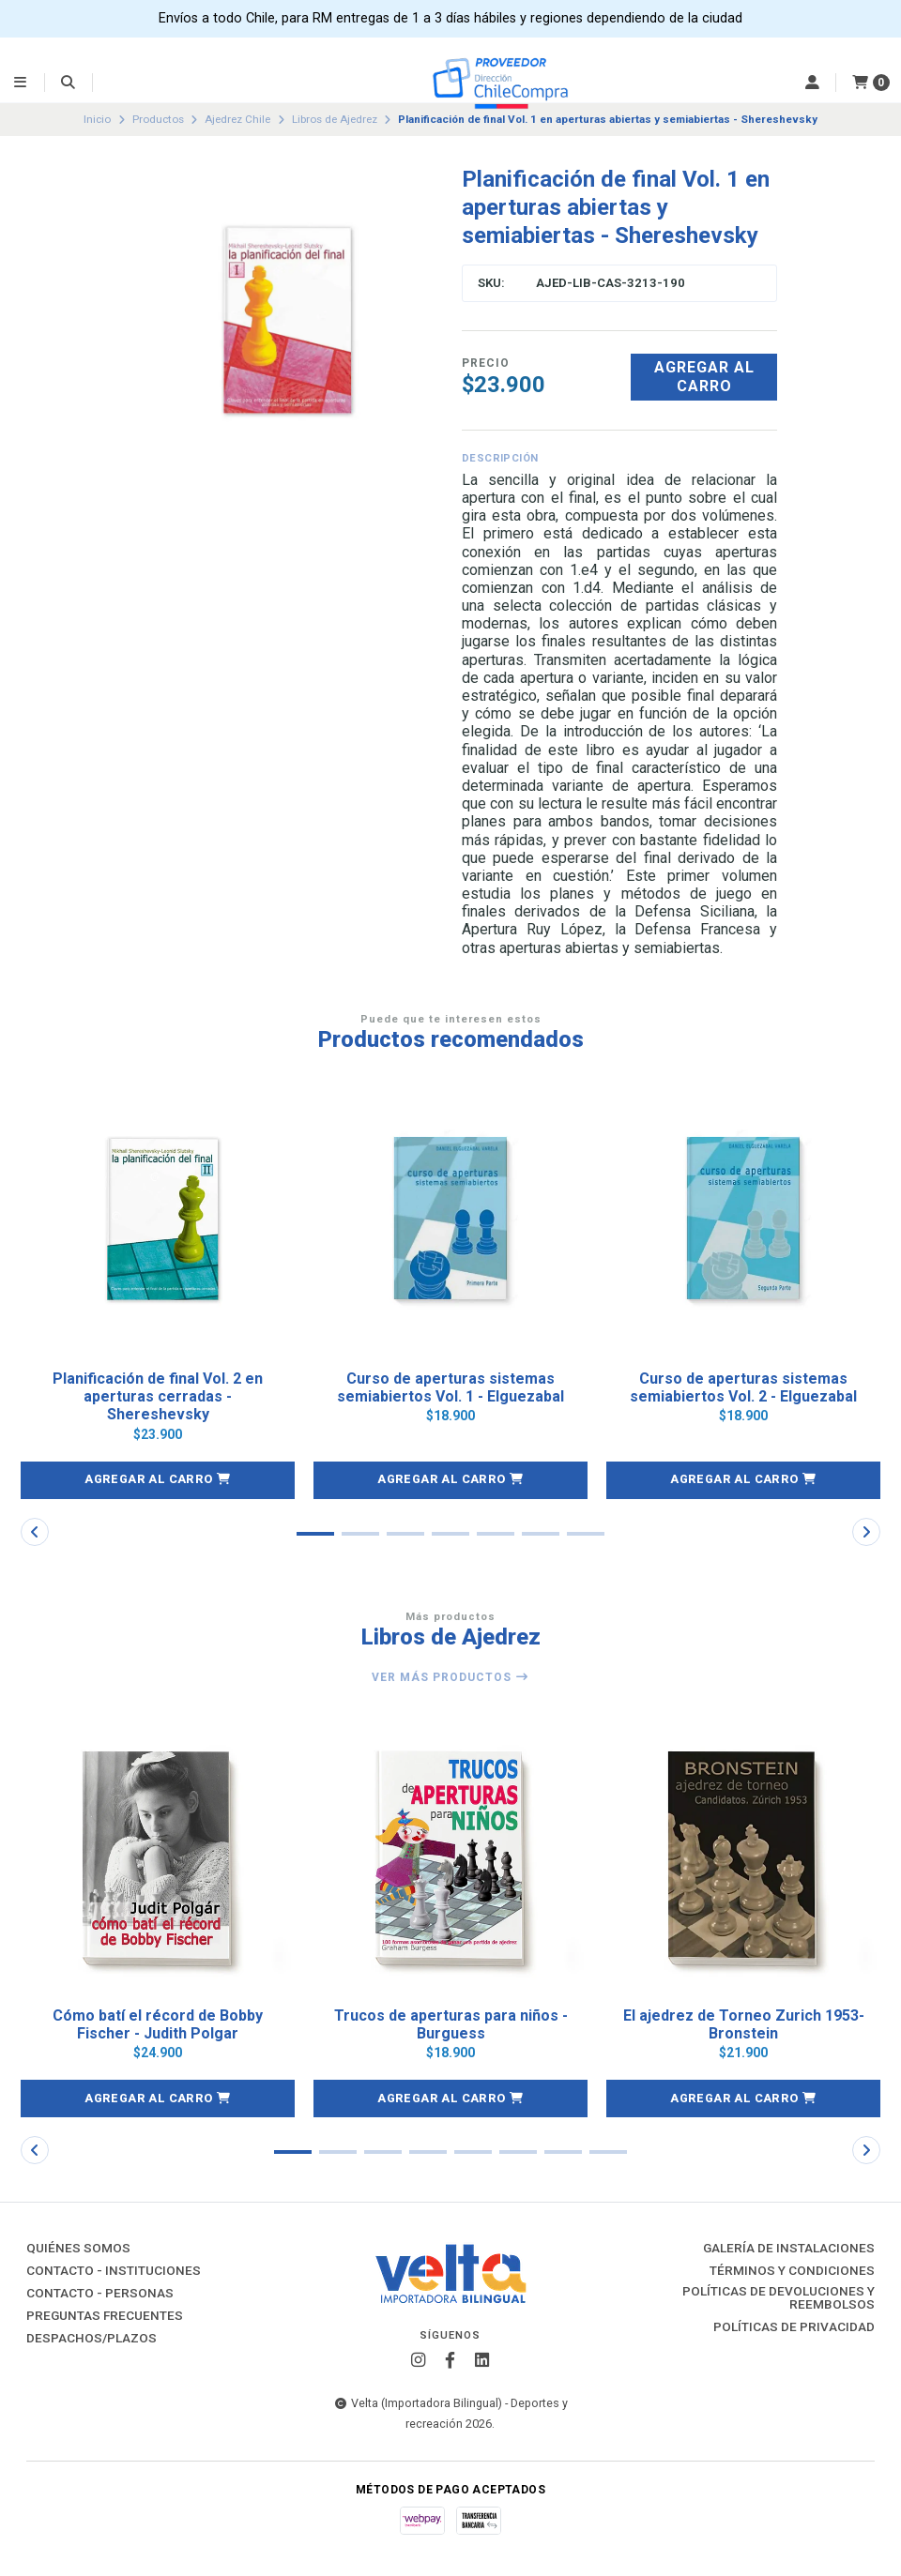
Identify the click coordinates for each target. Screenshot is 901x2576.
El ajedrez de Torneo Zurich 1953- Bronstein (743, 2024)
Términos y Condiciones (792, 2271)
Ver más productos (450, 1677)
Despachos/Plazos (91, 2338)
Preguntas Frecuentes (104, 2316)
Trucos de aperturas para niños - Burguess (451, 2024)
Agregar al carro (704, 376)
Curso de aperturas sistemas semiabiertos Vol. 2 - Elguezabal (743, 1387)
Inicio (97, 119)
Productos (158, 119)
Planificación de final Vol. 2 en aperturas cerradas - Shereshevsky (158, 1396)
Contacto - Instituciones (113, 2271)
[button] (158, 1480)
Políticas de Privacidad (794, 2327)
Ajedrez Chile (237, 119)
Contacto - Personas (100, 2293)
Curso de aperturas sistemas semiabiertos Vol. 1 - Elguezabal (450, 1387)
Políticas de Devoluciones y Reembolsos (778, 2298)
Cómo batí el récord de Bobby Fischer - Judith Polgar (158, 2024)
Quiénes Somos (78, 2248)
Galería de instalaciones (789, 2248)
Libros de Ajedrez (334, 119)
